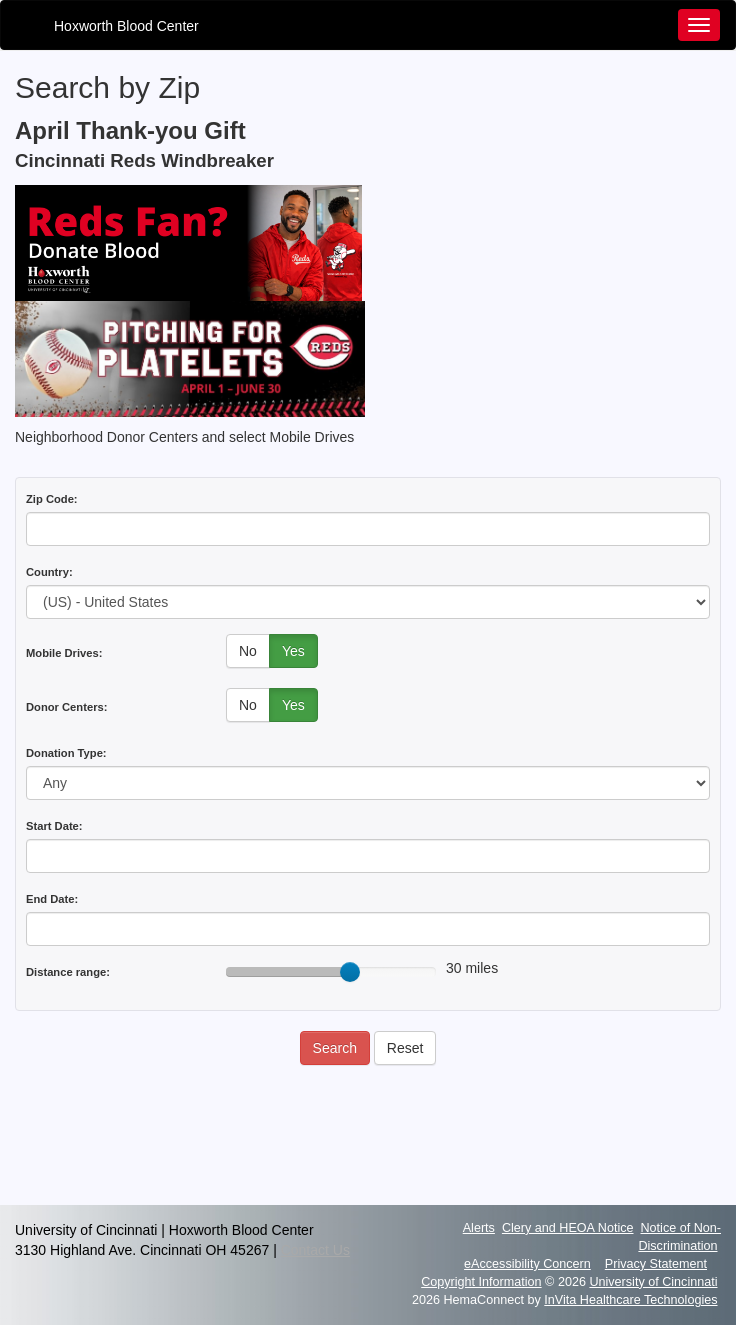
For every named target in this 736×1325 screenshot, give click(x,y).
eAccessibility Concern (527, 1264)
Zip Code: (52, 499)
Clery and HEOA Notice (568, 1228)
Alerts (479, 1228)
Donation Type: (66, 753)
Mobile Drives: (64, 653)
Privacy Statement (656, 1264)
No (248, 651)
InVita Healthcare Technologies (630, 1300)
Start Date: (54, 826)
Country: (49, 572)
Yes (293, 651)
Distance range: (68, 972)
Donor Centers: (66, 707)
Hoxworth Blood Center (126, 26)
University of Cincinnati (653, 1282)
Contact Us (315, 1250)
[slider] (350, 972)
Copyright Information (481, 1282)
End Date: (52, 899)
